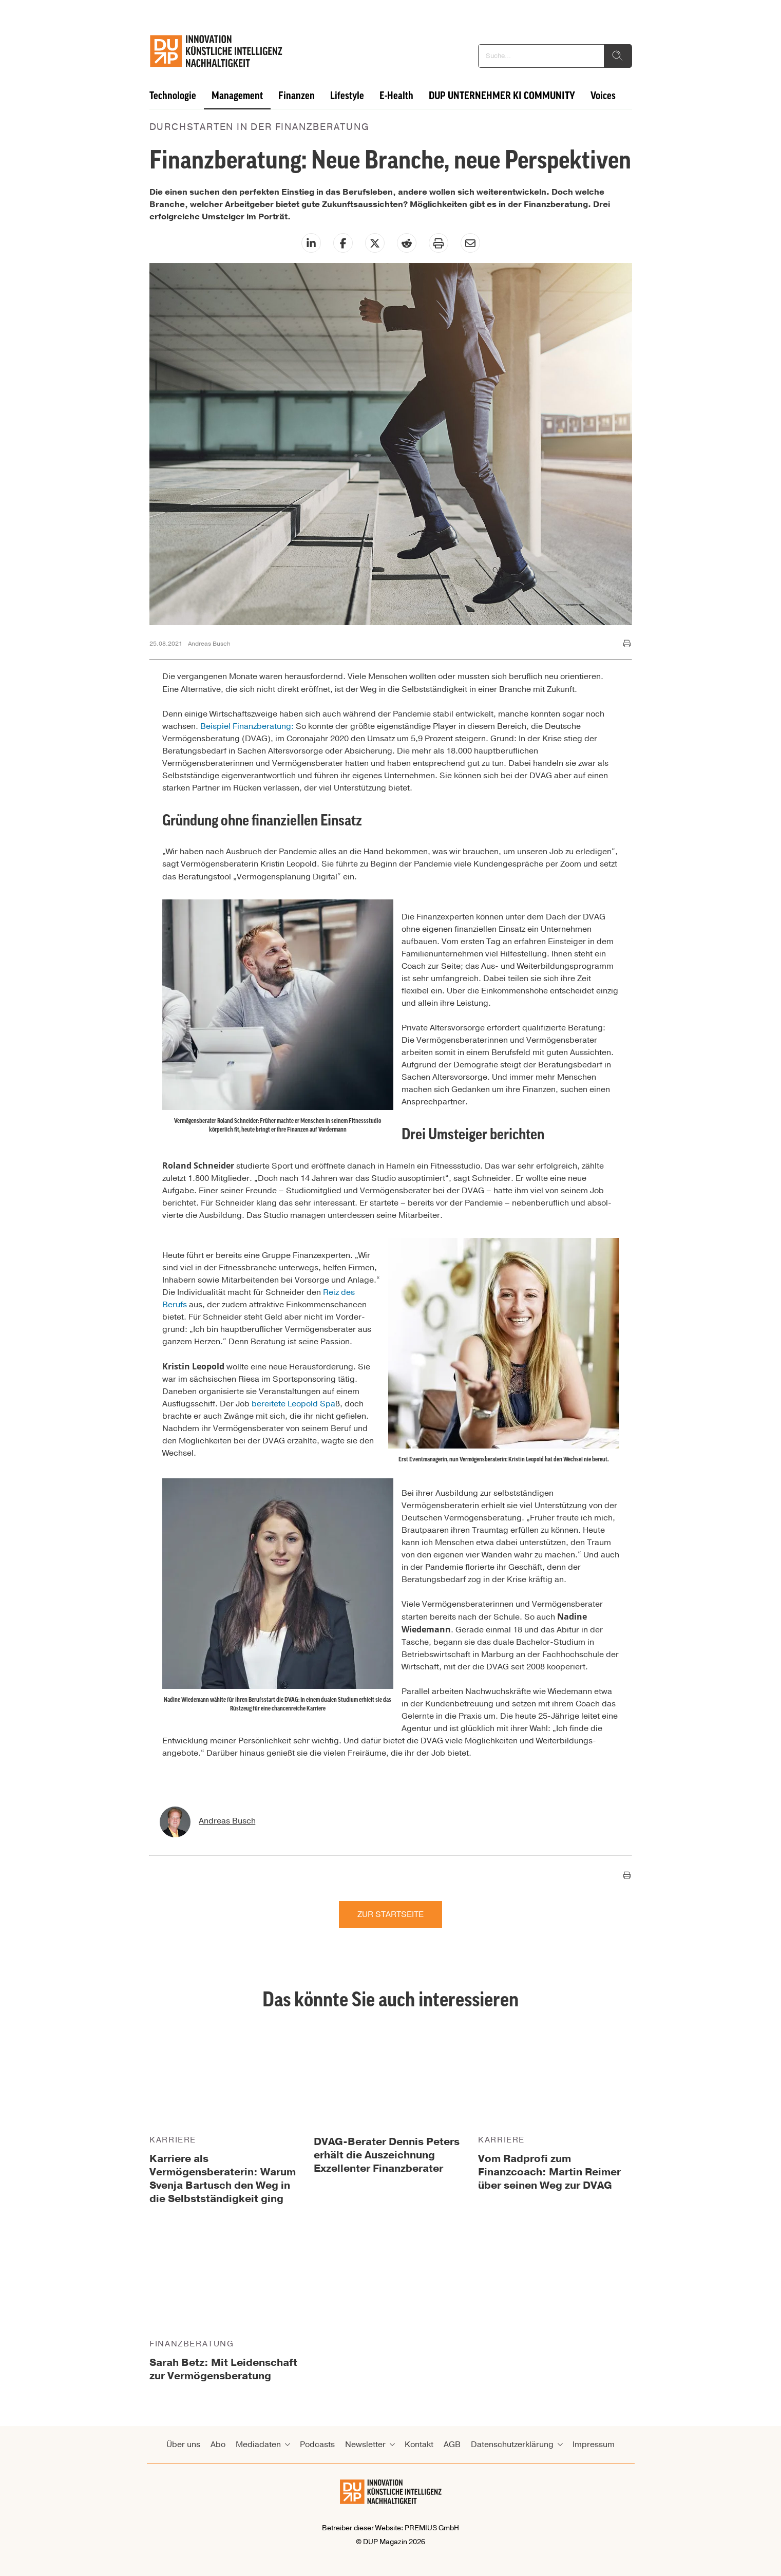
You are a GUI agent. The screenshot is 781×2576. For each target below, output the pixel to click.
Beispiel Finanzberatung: (247, 726)
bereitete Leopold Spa (293, 1403)
